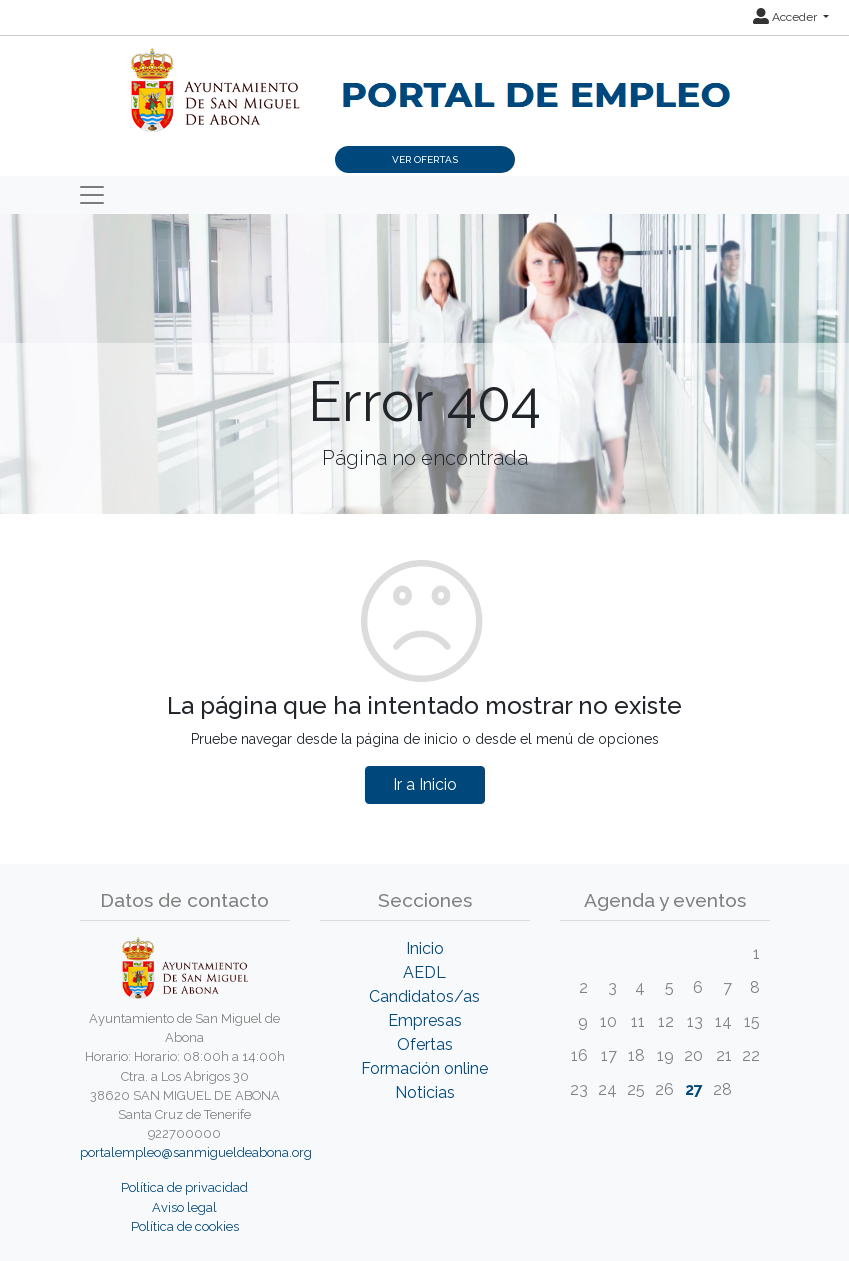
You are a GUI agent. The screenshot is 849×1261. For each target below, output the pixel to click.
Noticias (425, 1092)
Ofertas (425, 1044)
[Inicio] (425, 79)
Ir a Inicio (425, 784)
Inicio (425, 948)
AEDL (424, 972)
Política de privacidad (184, 1187)
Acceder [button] (786, 17)
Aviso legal (184, 1207)
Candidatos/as (424, 996)
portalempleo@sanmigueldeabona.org (196, 1152)
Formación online (424, 1068)
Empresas (425, 1020)
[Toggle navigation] (92, 195)
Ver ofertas (425, 159)
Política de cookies (185, 1226)
